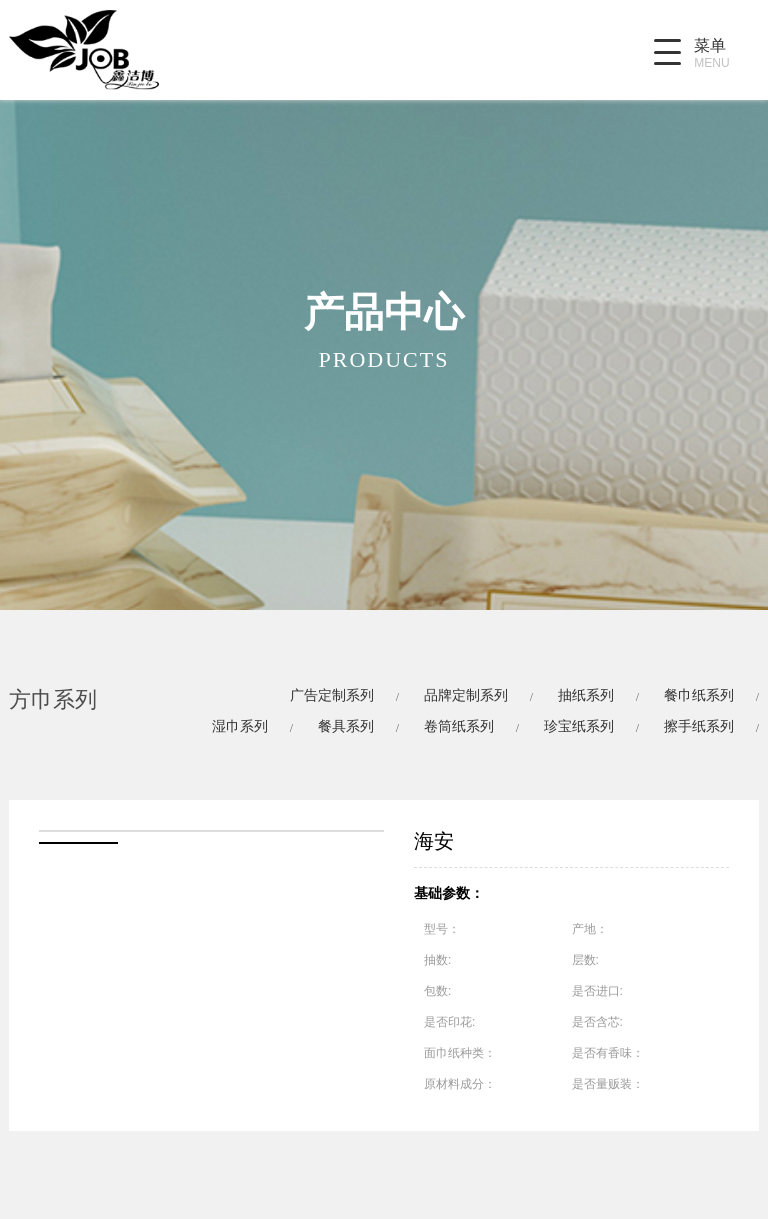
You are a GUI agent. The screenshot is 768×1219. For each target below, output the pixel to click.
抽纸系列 (586, 695)
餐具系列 (346, 726)
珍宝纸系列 (579, 726)
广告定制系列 (332, 695)
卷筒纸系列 (459, 726)
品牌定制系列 (466, 695)
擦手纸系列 (699, 726)
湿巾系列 (240, 726)
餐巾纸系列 (699, 695)
